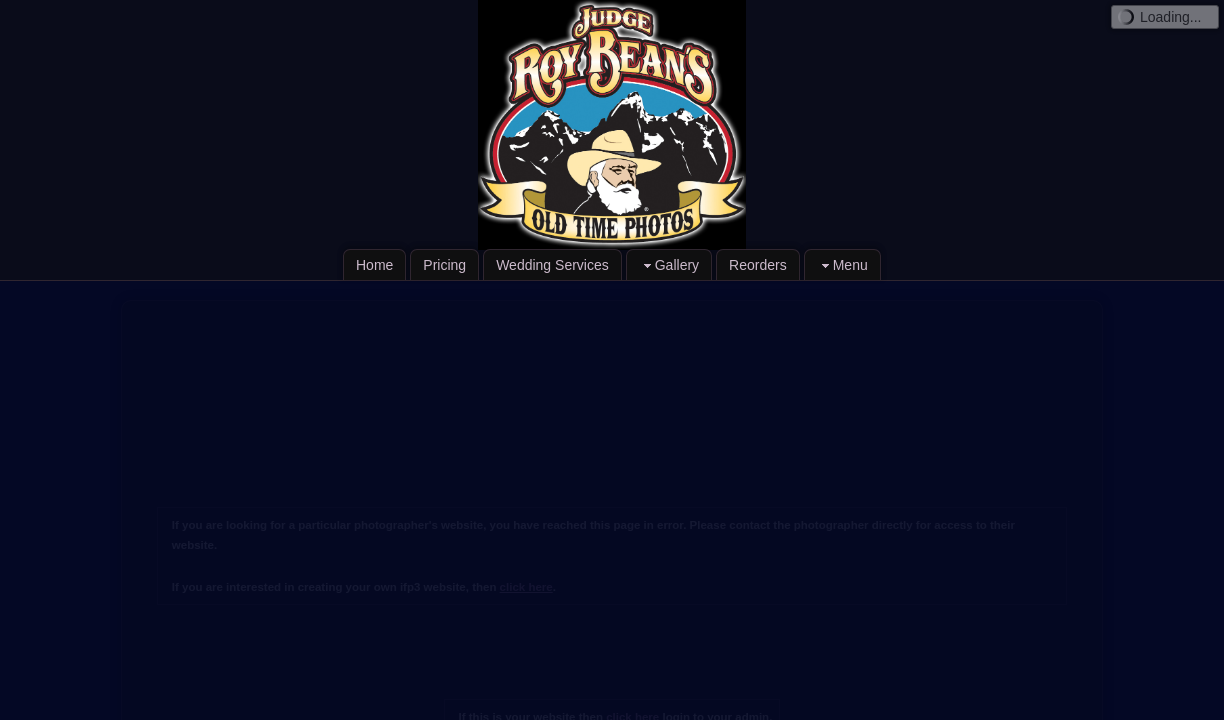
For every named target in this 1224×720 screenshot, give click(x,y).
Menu (842, 265)
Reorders (758, 265)
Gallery (669, 265)
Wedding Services (552, 265)
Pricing (444, 265)
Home (374, 265)
